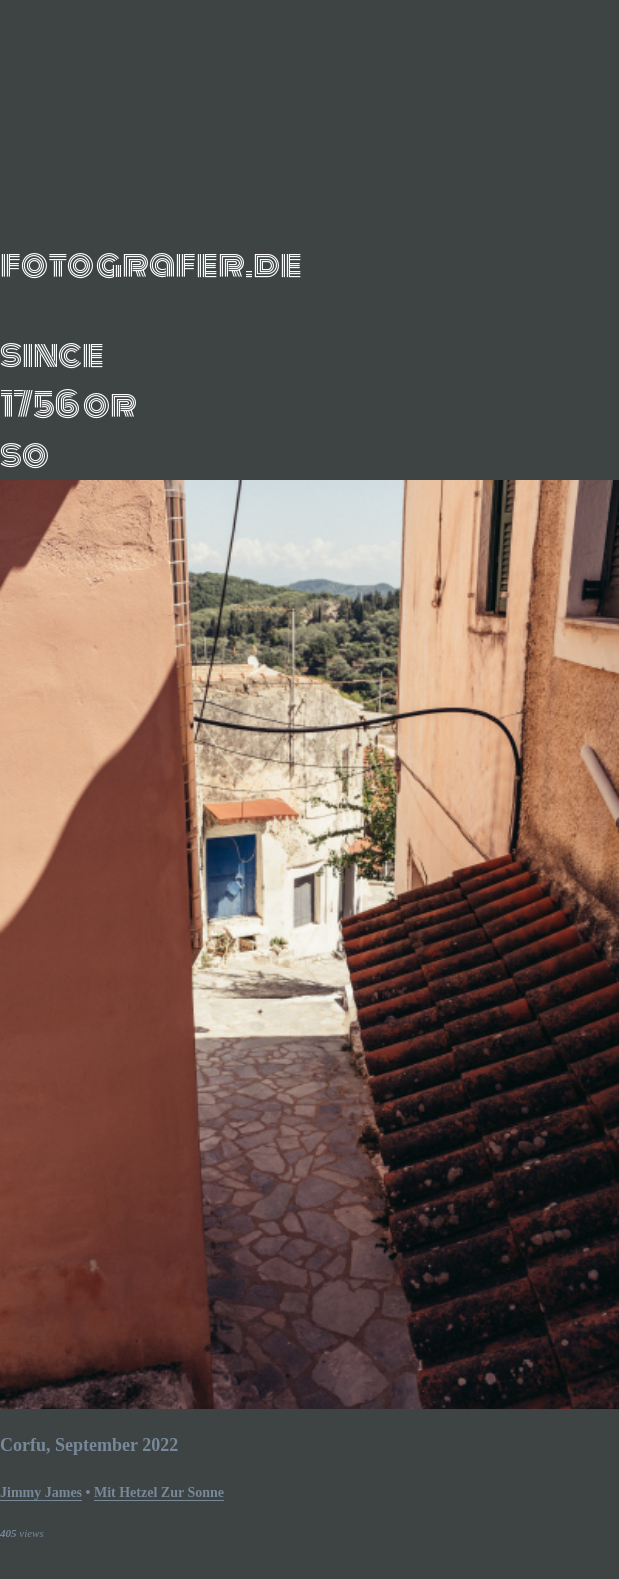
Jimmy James (41, 1492)
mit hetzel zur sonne (159, 1492)
